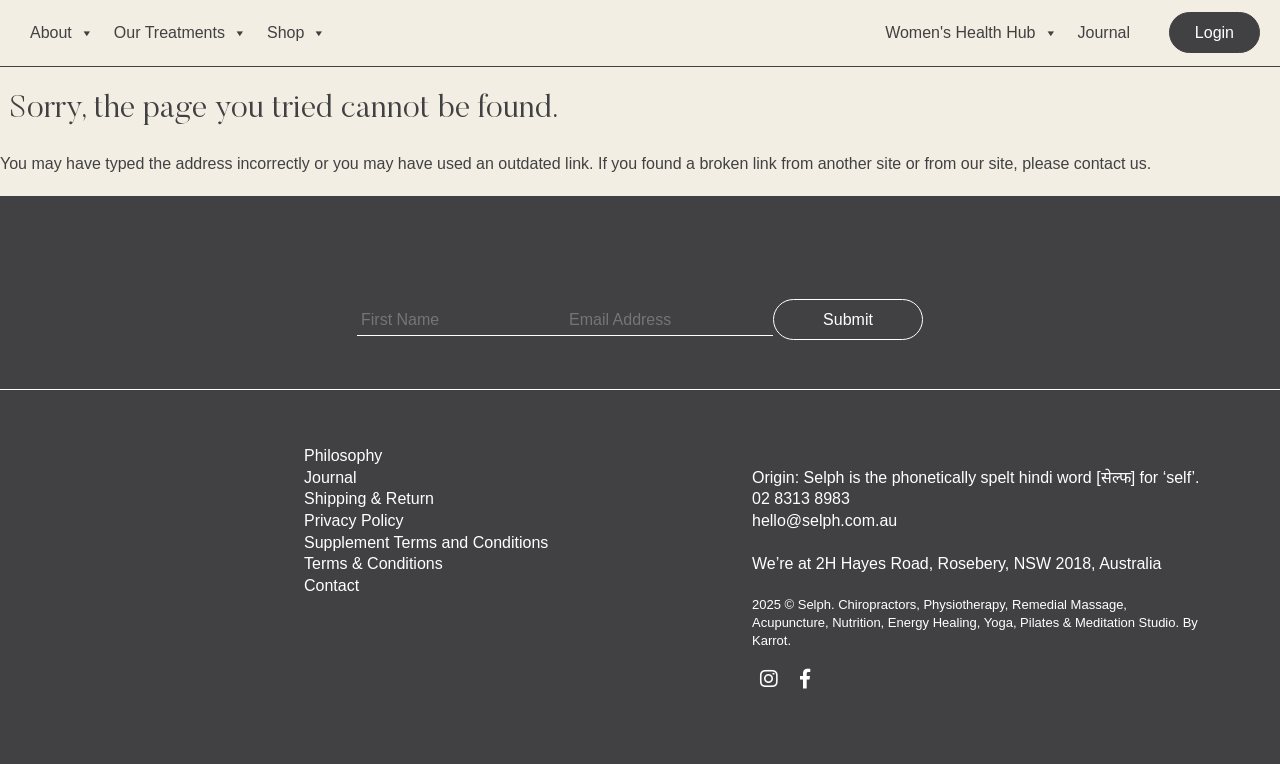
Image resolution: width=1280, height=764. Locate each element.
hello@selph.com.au (824, 520)
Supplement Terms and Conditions (426, 542)
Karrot (769, 640)
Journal (1104, 32)
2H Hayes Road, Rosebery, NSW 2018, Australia (989, 563)
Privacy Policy (354, 520)
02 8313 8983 (801, 498)
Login (1214, 32)
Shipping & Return (369, 498)
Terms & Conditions (373, 563)
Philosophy (343, 455)
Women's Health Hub (971, 33)
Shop (296, 33)
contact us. (1112, 163)
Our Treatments (180, 33)
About (62, 33)
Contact (331, 585)
